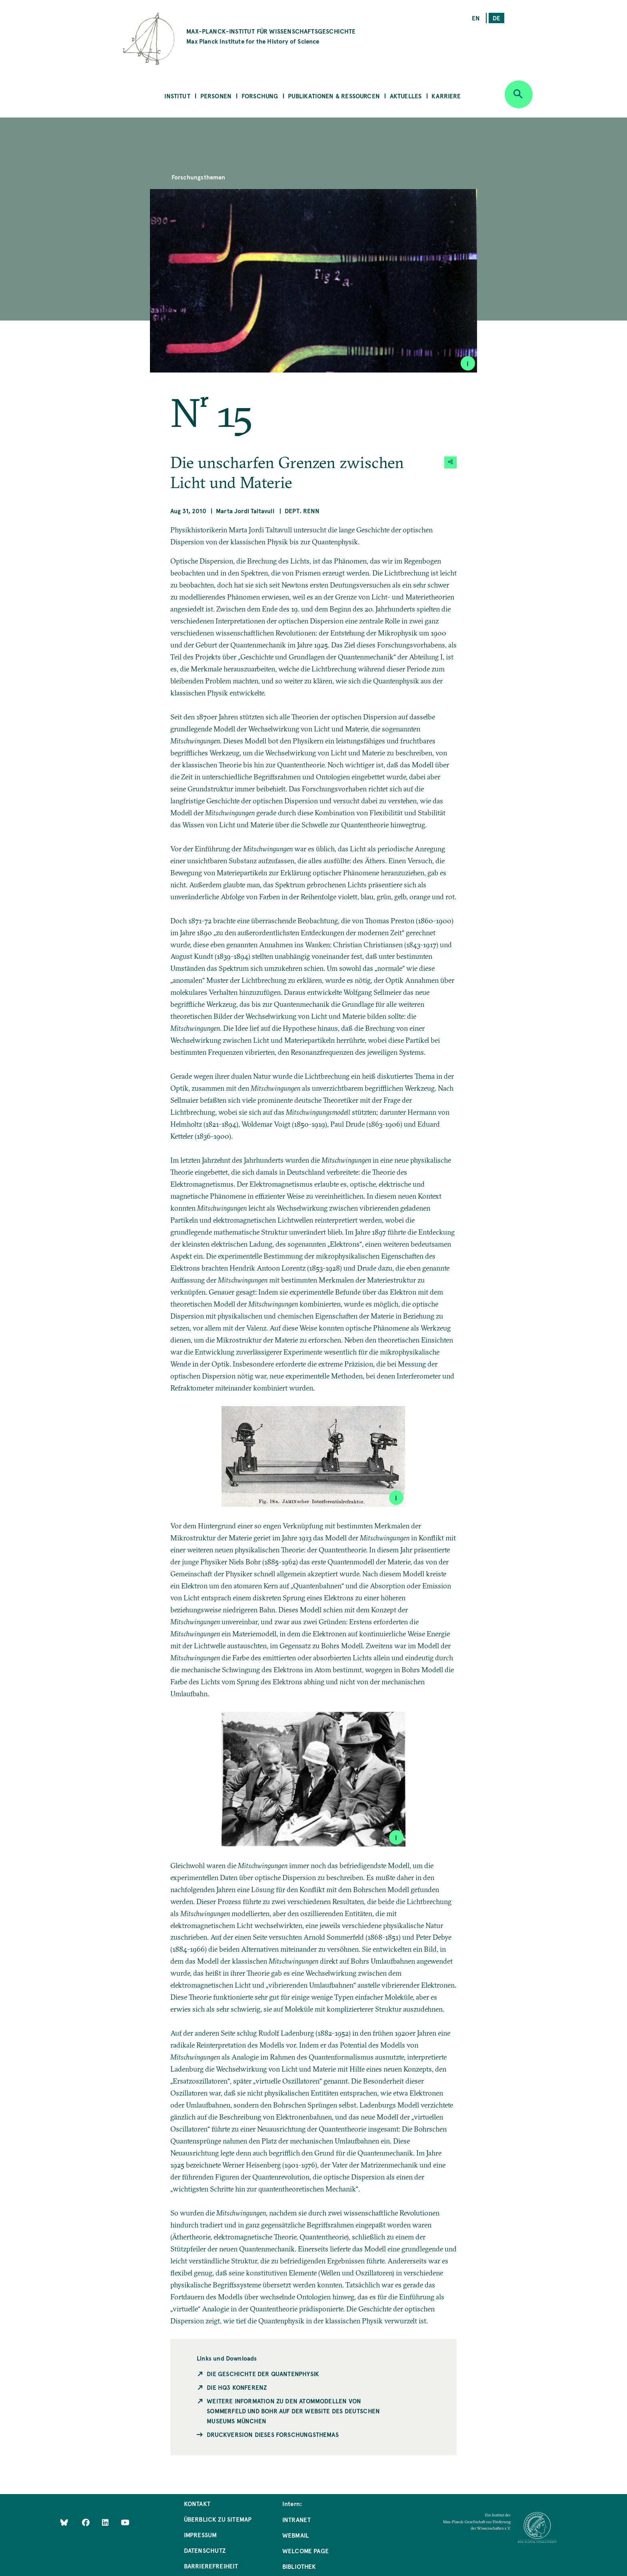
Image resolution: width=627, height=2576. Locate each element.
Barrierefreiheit (211, 2566)
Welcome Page (305, 2550)
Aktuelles (406, 96)
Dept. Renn (302, 510)
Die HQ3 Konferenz (237, 2387)
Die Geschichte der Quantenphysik (263, 2373)
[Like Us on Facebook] (86, 2522)
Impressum (200, 2534)
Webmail (295, 2535)
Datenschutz (205, 2550)
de (496, 18)
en (476, 18)
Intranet (296, 2519)
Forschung (260, 96)
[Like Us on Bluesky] (64, 2522)
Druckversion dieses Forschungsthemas (272, 2434)
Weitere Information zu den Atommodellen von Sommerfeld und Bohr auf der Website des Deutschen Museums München (293, 2411)
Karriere (446, 96)
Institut (177, 96)
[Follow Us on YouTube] (125, 2522)
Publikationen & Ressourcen (334, 96)
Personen (216, 96)
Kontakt (197, 2503)
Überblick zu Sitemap (218, 2519)
